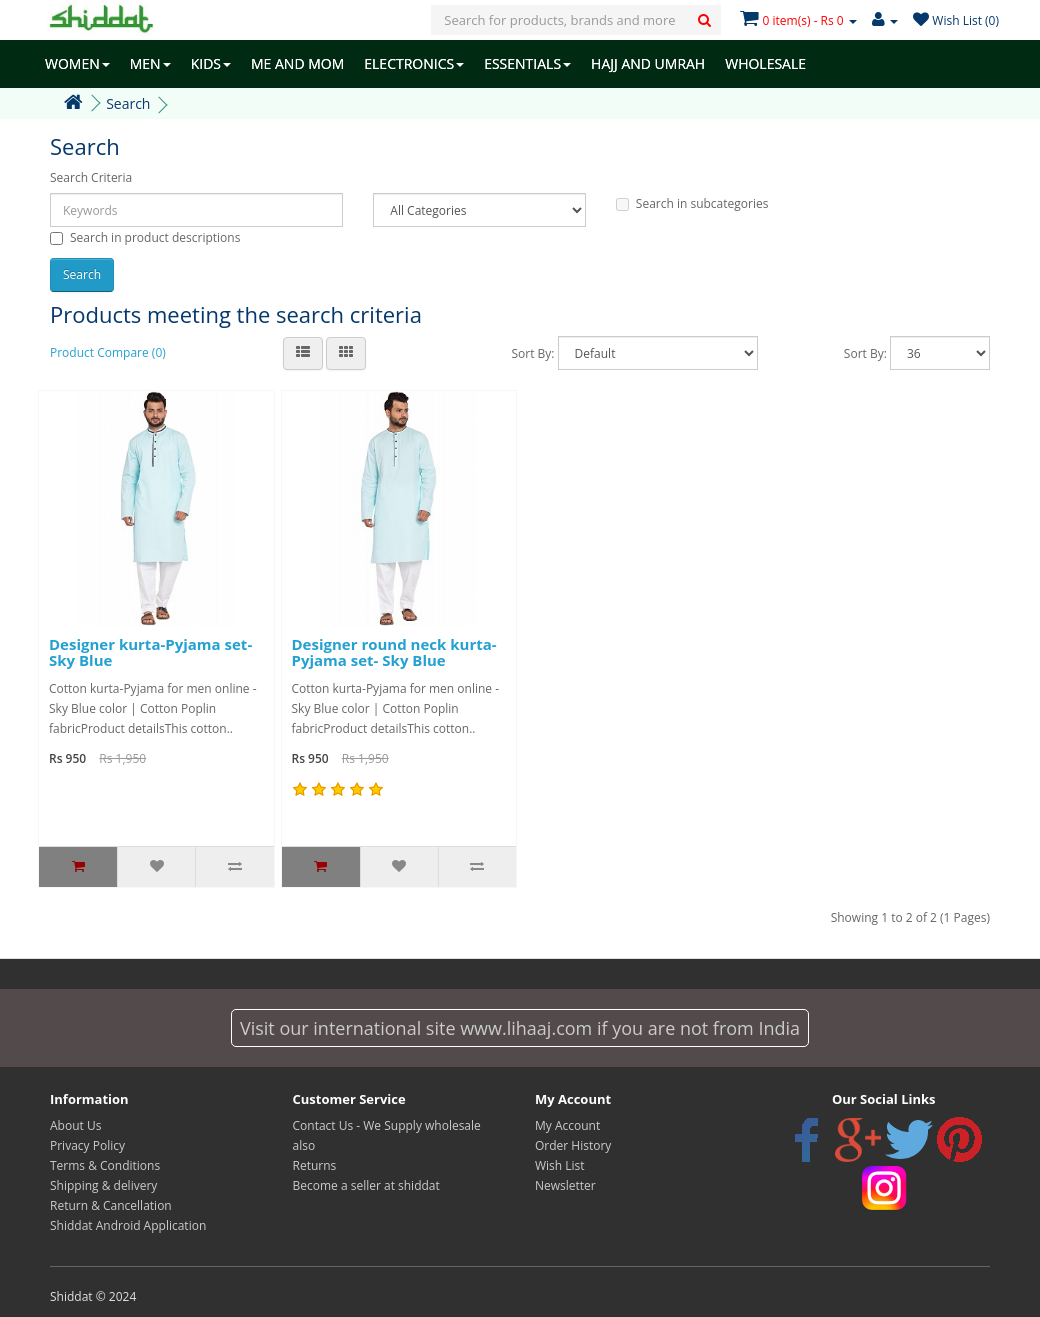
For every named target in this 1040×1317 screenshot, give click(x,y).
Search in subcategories (692, 203)
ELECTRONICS (414, 63)
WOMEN (77, 63)
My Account (567, 1125)
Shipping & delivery (103, 1185)
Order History (573, 1145)
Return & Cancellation (111, 1205)
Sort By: (532, 353)
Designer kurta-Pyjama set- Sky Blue (150, 652)
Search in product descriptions (145, 237)
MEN (150, 63)
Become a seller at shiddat (366, 1185)
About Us (75, 1125)
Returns (315, 1165)
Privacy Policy (87, 1145)
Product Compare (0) (108, 352)
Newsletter (565, 1185)
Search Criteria (91, 177)
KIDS (211, 63)
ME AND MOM (297, 63)
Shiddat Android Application (128, 1225)
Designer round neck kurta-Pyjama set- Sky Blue (394, 652)
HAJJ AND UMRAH (648, 63)
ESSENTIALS (527, 63)
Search (128, 103)
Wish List (560, 1165)
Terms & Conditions (105, 1165)
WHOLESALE (765, 63)
